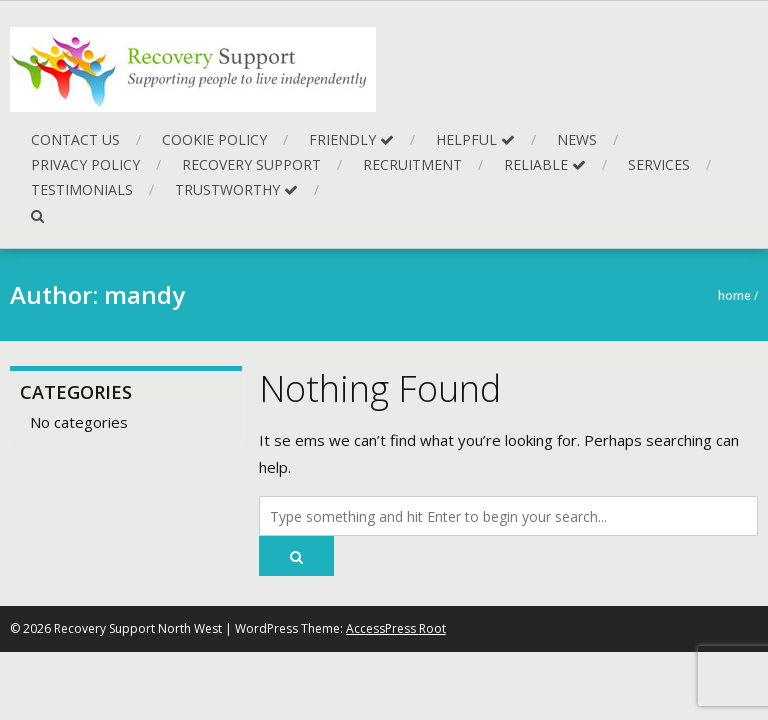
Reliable (545, 164)
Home (734, 295)
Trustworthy (236, 189)
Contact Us (75, 139)
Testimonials (82, 189)
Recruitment (412, 164)
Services (659, 164)
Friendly (351, 139)
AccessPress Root (396, 628)
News (577, 139)
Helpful (475, 139)
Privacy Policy (85, 164)
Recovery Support (251, 164)
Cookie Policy (214, 139)
